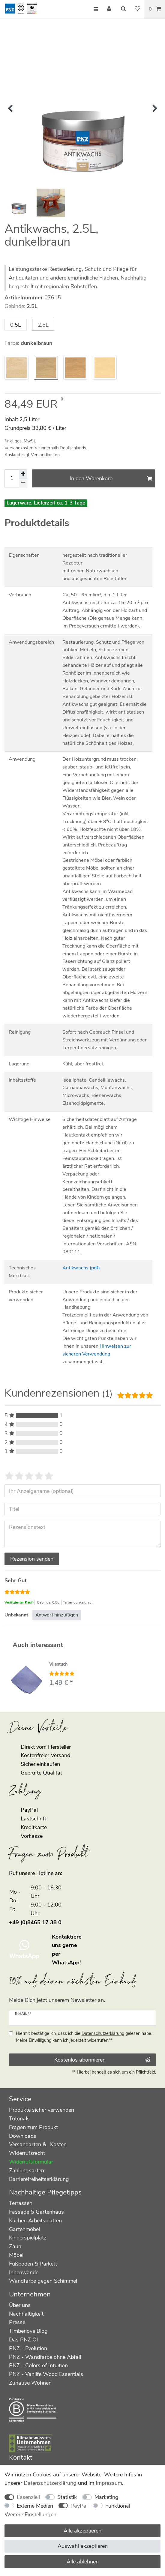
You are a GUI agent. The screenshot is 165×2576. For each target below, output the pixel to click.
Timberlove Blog (28, 2331)
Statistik (67, 2497)
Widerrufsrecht (27, 2153)
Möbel (16, 2255)
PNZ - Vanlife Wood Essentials (46, 2374)
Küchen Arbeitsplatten (35, 2220)
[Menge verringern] (23, 482)
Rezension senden (31, 1558)
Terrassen (20, 2203)
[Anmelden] (109, 9)
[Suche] (123, 9)
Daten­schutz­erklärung (50, 2483)
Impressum (109, 2483)
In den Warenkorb (111, 478)
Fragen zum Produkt (33, 2127)
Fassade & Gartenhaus (36, 2211)
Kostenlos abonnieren (102, 2059)
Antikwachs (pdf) (81, 1268)
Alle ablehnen (83, 2561)
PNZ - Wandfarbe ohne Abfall (45, 2357)
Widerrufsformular (31, 2161)
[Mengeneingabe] (11, 478)
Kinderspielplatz (27, 2237)
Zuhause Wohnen (30, 2382)
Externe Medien (35, 2505)
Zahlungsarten (26, 2170)
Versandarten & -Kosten (38, 2144)
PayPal (79, 2505)
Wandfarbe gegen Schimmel (43, 2280)
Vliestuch (58, 1664)
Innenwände (23, 2272)
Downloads (22, 2136)
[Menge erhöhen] (23, 473)
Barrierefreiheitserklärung (39, 2179)
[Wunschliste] (137, 9)
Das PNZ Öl (23, 2339)
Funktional (117, 2505)
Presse (17, 2322)
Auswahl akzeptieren (83, 2546)
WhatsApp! (66, 1962)
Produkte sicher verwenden (41, 2109)
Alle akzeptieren (82, 2530)
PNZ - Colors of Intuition (38, 2365)
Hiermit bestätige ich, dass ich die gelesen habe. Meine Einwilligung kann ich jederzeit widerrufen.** (84, 2036)
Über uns (20, 2305)
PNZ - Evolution (28, 2348)
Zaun (15, 2246)
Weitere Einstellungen (30, 2514)
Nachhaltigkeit (26, 2313)
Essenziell (28, 2497)
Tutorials (19, 2118)
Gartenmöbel (24, 2229)
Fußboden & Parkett (33, 2263)
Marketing (106, 2497)
